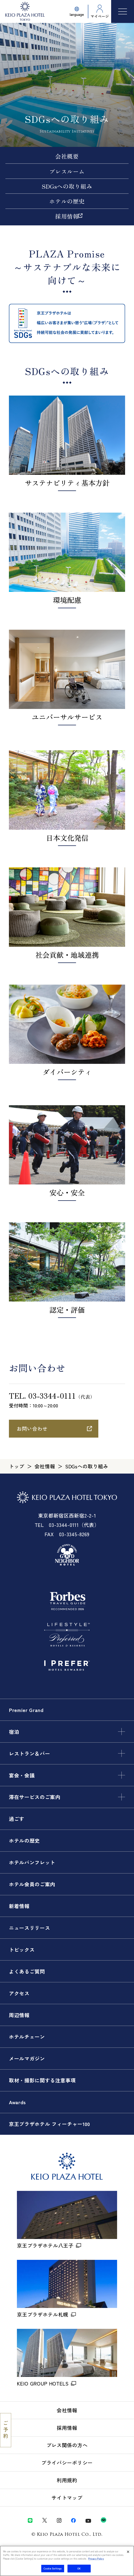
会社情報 (67, 2410)
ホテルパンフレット (32, 1862)
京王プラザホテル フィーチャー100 (49, 2123)
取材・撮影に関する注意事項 (42, 2080)
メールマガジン (27, 2058)
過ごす (16, 1818)
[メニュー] (122, 11)
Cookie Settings (52, 2568)
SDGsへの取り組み (67, 186)
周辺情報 (19, 2015)
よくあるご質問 (27, 1971)
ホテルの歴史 (67, 201)
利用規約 (67, 2480)
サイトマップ (66, 2497)
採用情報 (67, 216)
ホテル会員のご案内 (32, 1884)
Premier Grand (26, 1709)
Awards (17, 2102)
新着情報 (19, 1906)
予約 (5, 2430)
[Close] (128, 2552)
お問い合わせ (32, 1428)
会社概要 (67, 156)
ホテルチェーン (27, 2036)
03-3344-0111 (52, 1395)
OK (79, 2568)
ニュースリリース (29, 1927)
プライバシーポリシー (67, 2462)
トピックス (22, 1949)
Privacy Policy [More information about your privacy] (96, 2558)
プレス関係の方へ (67, 2445)
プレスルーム (67, 171)
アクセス (19, 1993)
